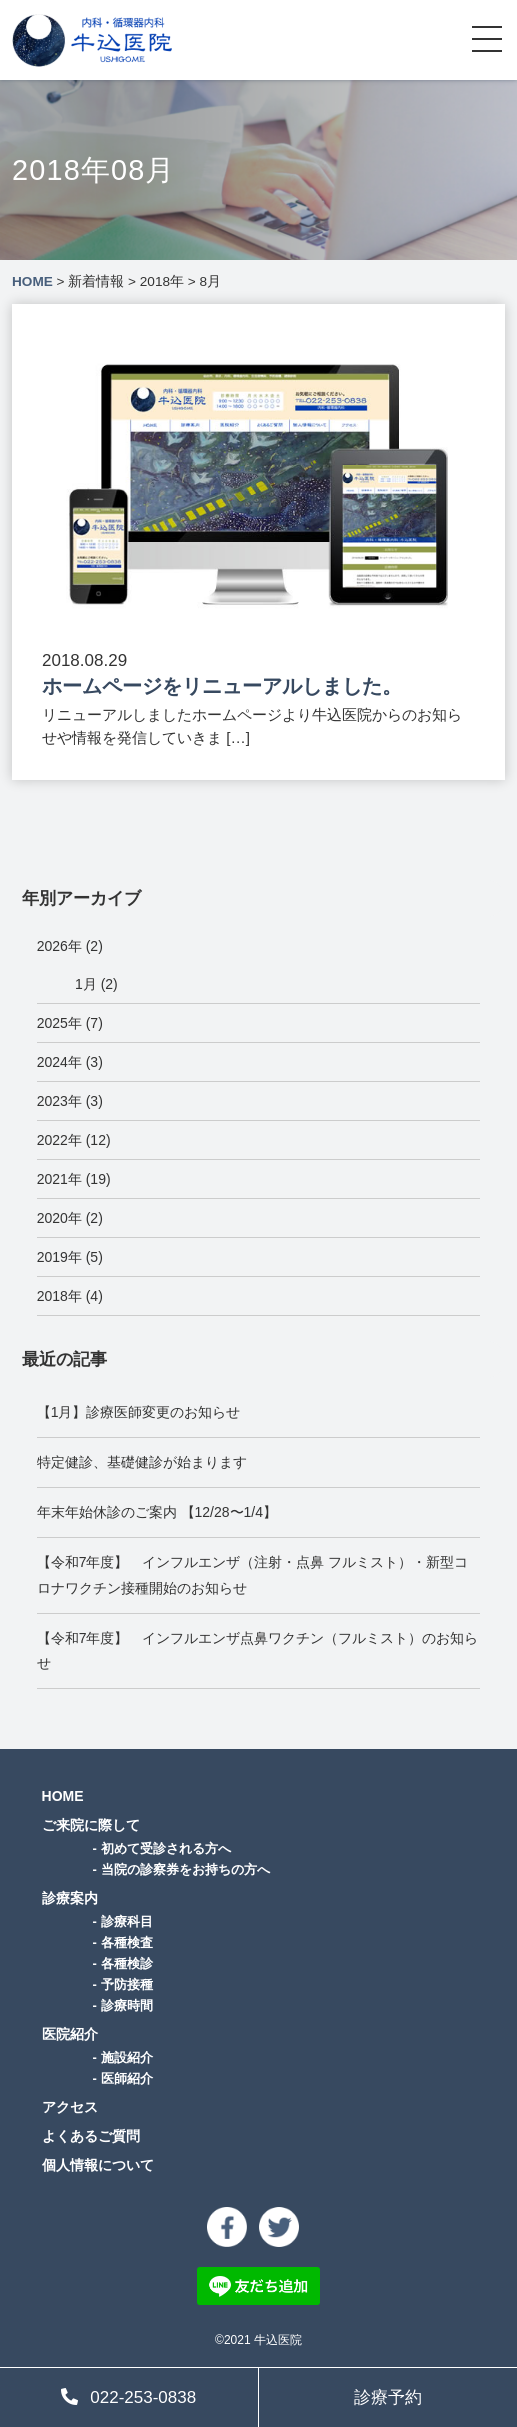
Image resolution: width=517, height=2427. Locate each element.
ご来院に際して (91, 1825)
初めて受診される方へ (166, 1848)
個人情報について (98, 2165)
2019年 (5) (70, 1257)
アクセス (70, 2107)
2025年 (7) (70, 1023)
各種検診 (127, 1963)
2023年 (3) (70, 1101)
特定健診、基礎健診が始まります (142, 1462)
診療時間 (127, 2005)
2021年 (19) (74, 1179)
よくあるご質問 (91, 2136)
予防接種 (127, 1984)
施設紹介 (127, 2057)
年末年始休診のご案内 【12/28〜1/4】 (157, 1512)
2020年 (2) (70, 1218)
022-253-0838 (128, 2397)
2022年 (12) (74, 1140)
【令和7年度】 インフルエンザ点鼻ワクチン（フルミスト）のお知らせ (258, 1650)
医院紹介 (70, 2034)
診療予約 (388, 2397)
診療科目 (127, 1921)
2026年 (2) (70, 946)
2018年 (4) (70, 1296)
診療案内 (70, 1898)
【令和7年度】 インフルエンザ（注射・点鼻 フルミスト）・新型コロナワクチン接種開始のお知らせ (253, 1574)
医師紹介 (127, 2078)
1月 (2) (96, 984)
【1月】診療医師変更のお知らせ (139, 1412)
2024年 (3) (70, 1062)
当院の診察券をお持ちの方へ (185, 1869)
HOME (63, 1796)
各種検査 (127, 1942)
